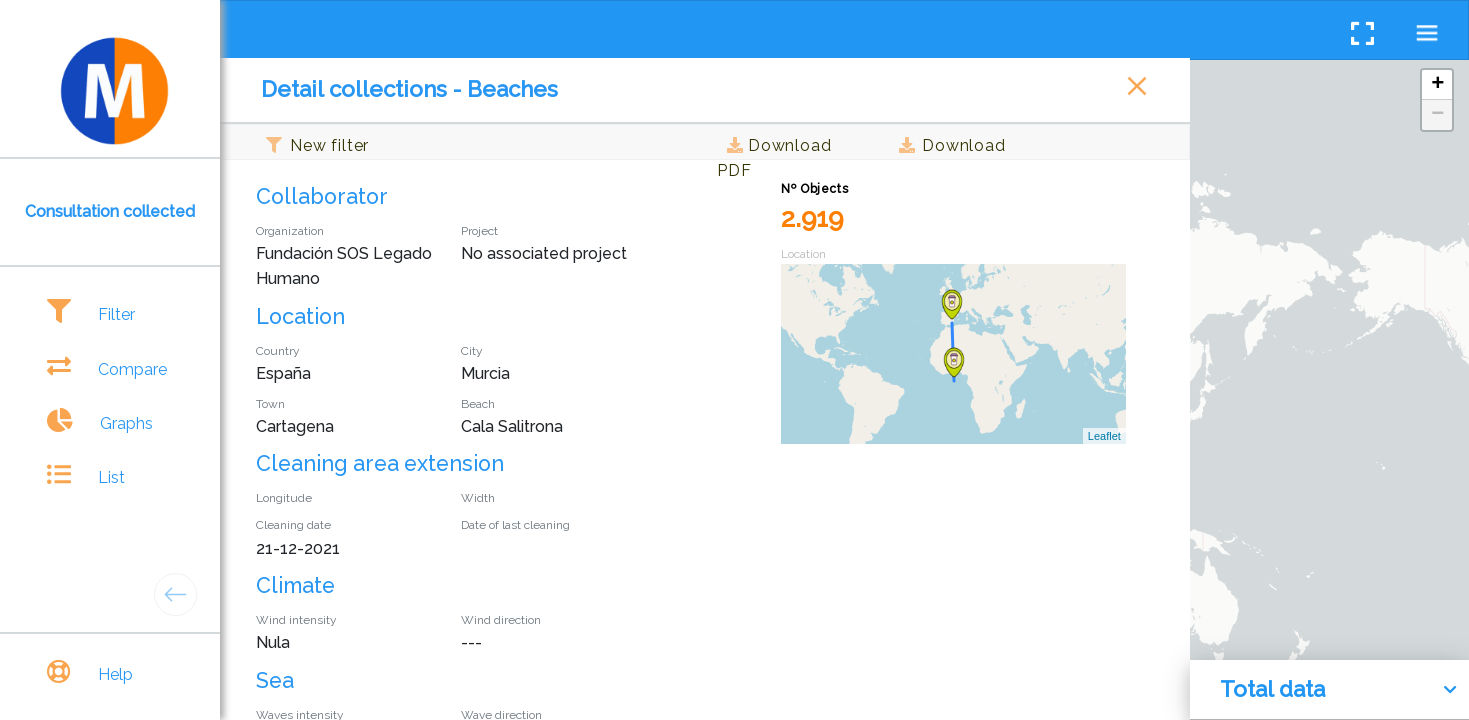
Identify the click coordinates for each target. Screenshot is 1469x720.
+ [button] (1437, 85)
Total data (1272, 689)
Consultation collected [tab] (110, 211)
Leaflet (1104, 436)
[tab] (110, 314)
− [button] (1437, 115)
